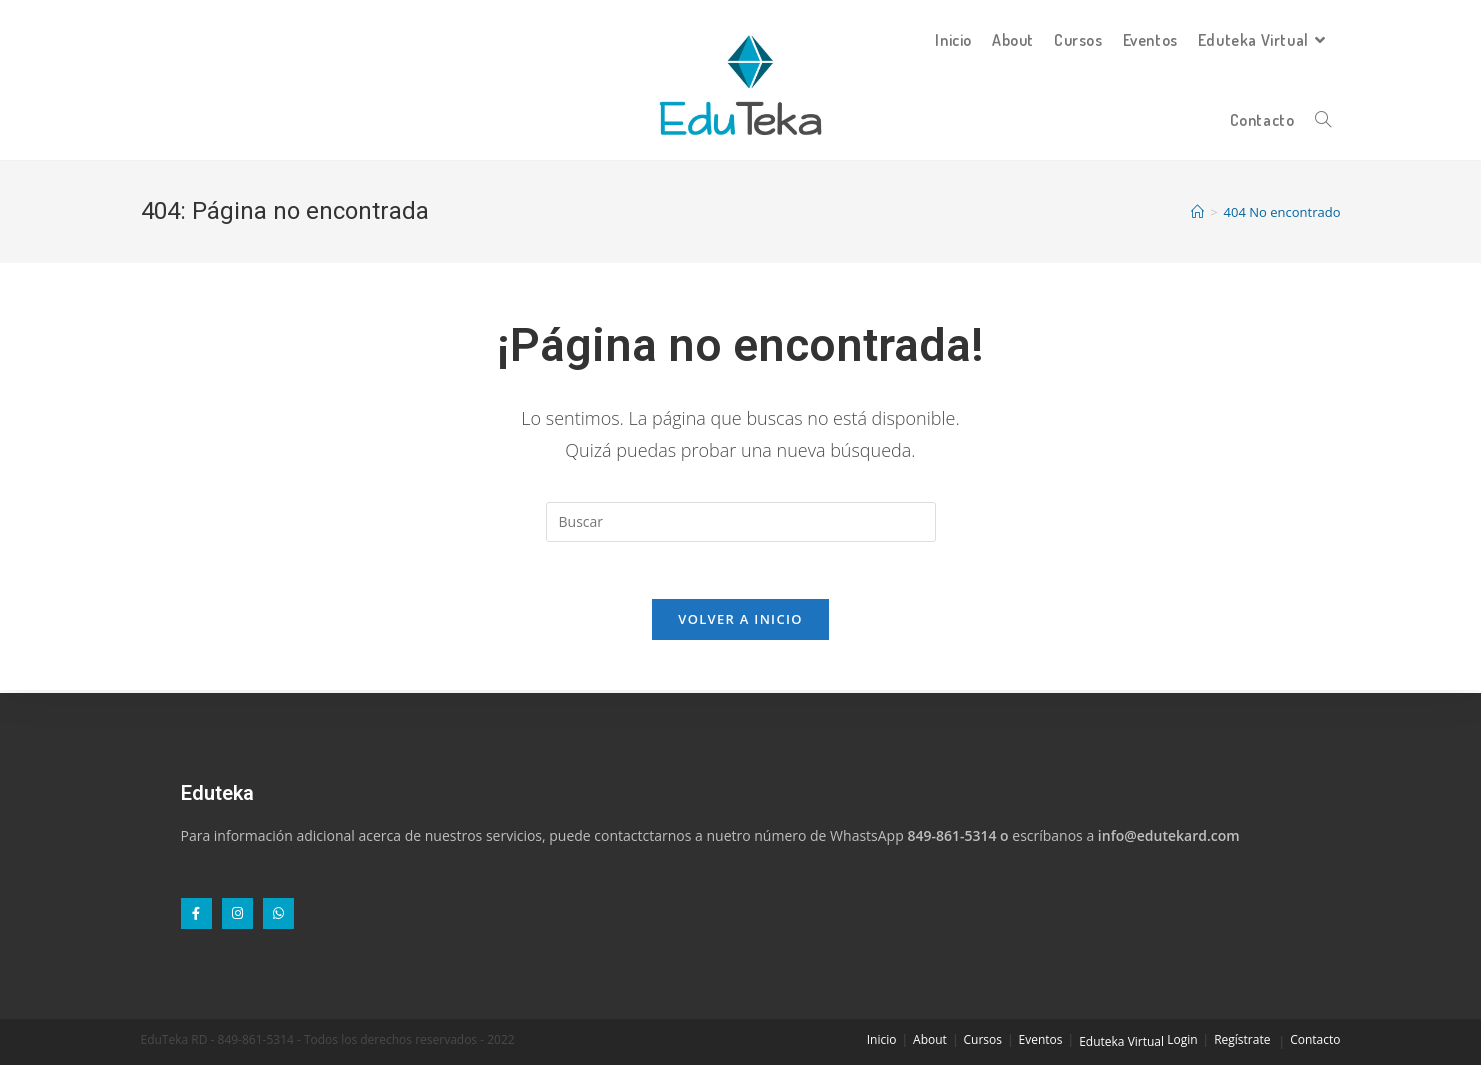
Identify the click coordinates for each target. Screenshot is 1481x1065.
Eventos (1041, 1039)
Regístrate (1242, 1039)
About (930, 1039)
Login (1182, 1039)
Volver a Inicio (740, 622)
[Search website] (1323, 120)
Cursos (983, 1039)
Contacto (1315, 1039)
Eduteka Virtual (1121, 1041)
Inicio (882, 1039)
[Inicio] (1197, 212)
